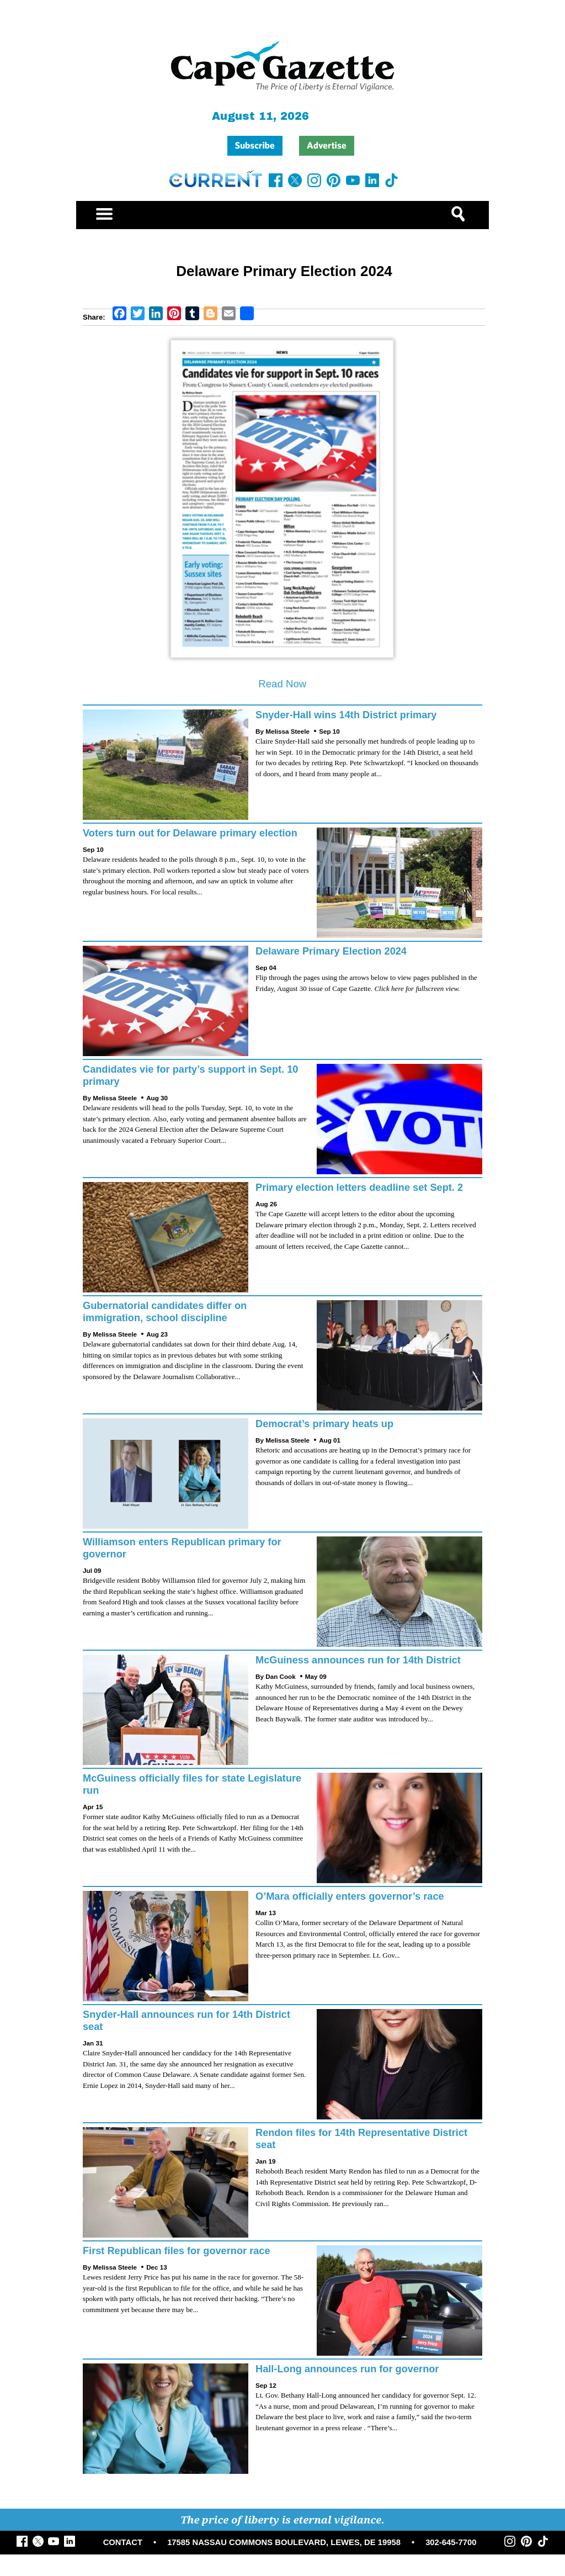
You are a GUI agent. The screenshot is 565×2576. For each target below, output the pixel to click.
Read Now (282, 684)
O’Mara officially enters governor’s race (349, 1896)
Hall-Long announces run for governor (347, 2368)
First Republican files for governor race (176, 2250)
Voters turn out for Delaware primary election (190, 833)
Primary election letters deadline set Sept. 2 (359, 1187)
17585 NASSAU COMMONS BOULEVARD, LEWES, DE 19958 (284, 2542)
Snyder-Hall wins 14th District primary (346, 714)
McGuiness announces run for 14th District (358, 1660)
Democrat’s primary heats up (324, 1423)
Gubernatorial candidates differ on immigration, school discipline (165, 1311)
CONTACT (122, 2542)
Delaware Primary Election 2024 (331, 951)
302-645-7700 (450, 2542)
